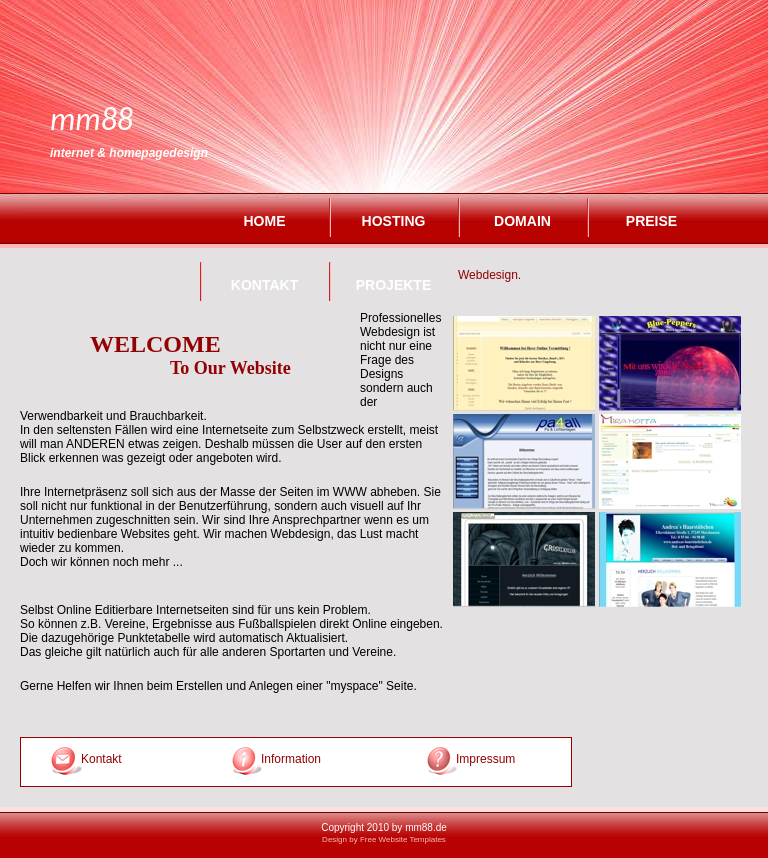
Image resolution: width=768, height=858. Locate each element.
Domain (522, 221)
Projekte (393, 285)
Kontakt (264, 285)
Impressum (476, 759)
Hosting (394, 221)
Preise (651, 221)
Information (291, 759)
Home (265, 221)
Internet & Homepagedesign (129, 153)
